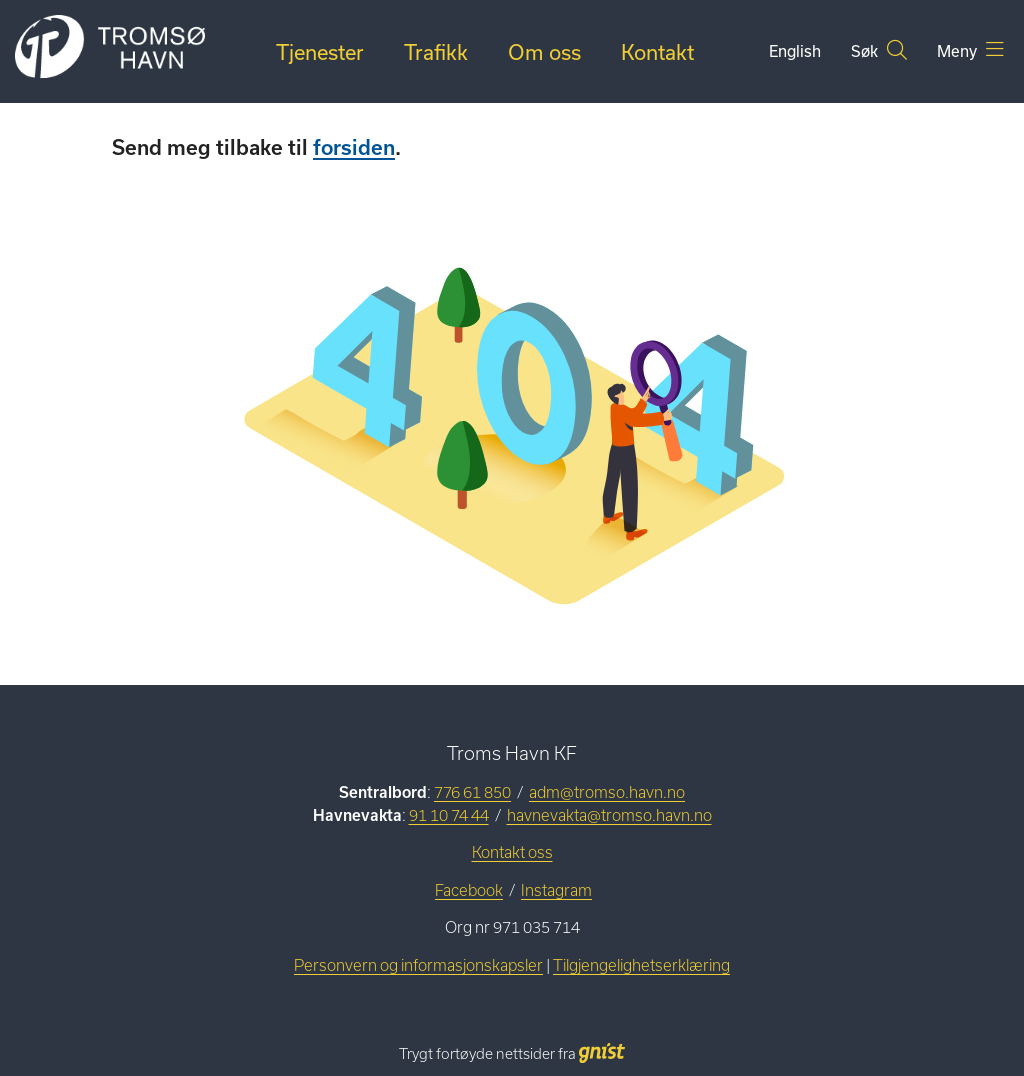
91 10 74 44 (449, 815)
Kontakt (657, 52)
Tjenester (320, 52)
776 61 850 (472, 792)
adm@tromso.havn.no (607, 792)
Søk (879, 50)
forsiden (354, 147)
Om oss (544, 52)
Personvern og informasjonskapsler (418, 965)
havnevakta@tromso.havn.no (609, 815)
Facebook (469, 890)
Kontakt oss (512, 852)
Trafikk (436, 52)
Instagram (556, 890)
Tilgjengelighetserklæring (641, 965)
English (795, 51)
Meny (970, 50)
